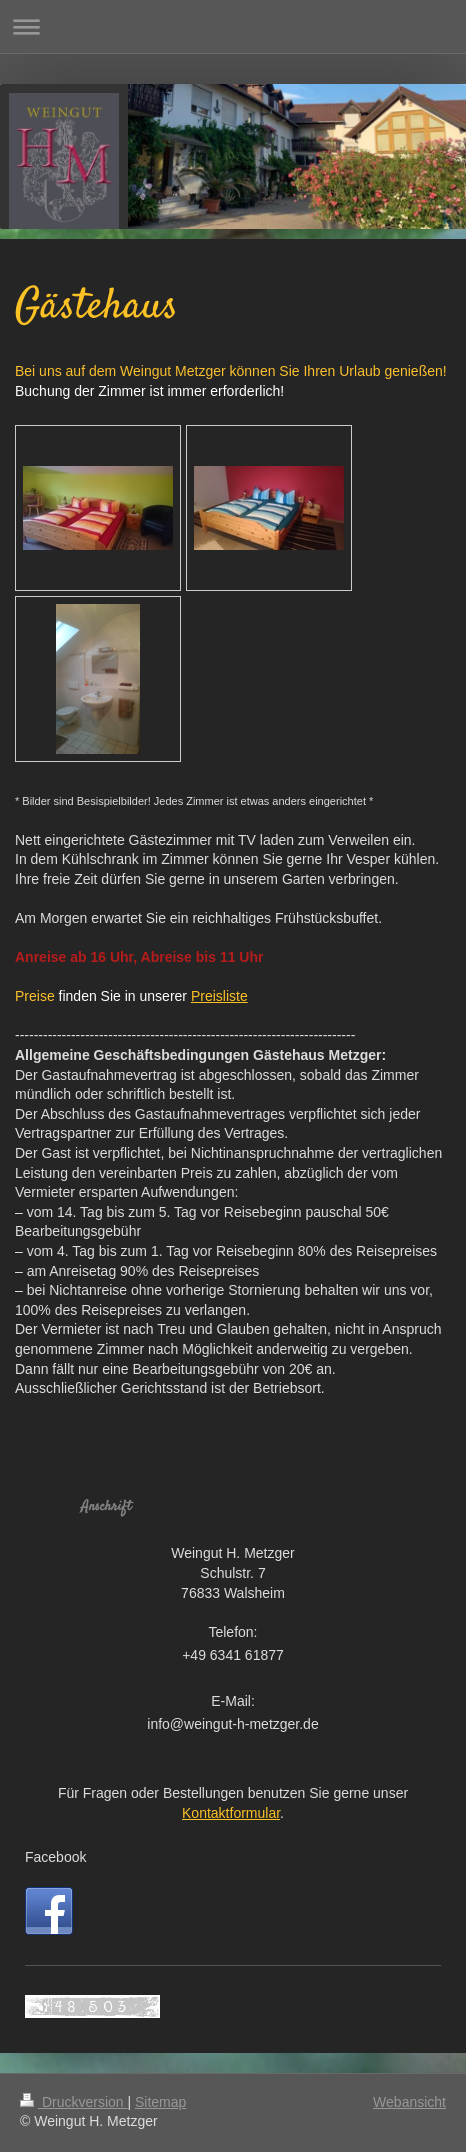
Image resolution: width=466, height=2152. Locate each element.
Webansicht (409, 2102)
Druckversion (73, 2102)
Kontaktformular (231, 1813)
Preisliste (219, 996)
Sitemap (160, 2102)
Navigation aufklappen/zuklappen (233, 26)
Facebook (55, 1857)
